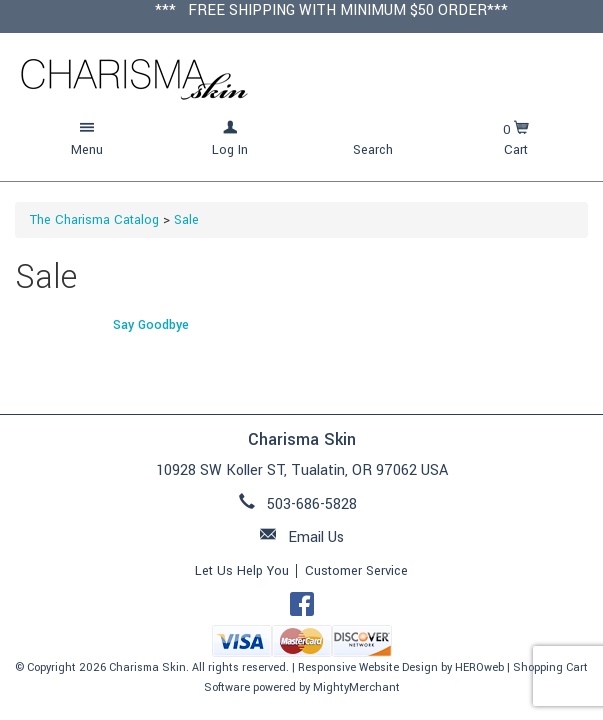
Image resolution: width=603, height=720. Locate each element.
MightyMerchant (356, 687)
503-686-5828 (312, 504)
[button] (87, 140)
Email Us (316, 537)
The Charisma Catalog (94, 220)
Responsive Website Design (368, 667)
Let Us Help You (242, 571)
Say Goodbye (151, 325)
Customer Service (356, 571)
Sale (186, 220)
